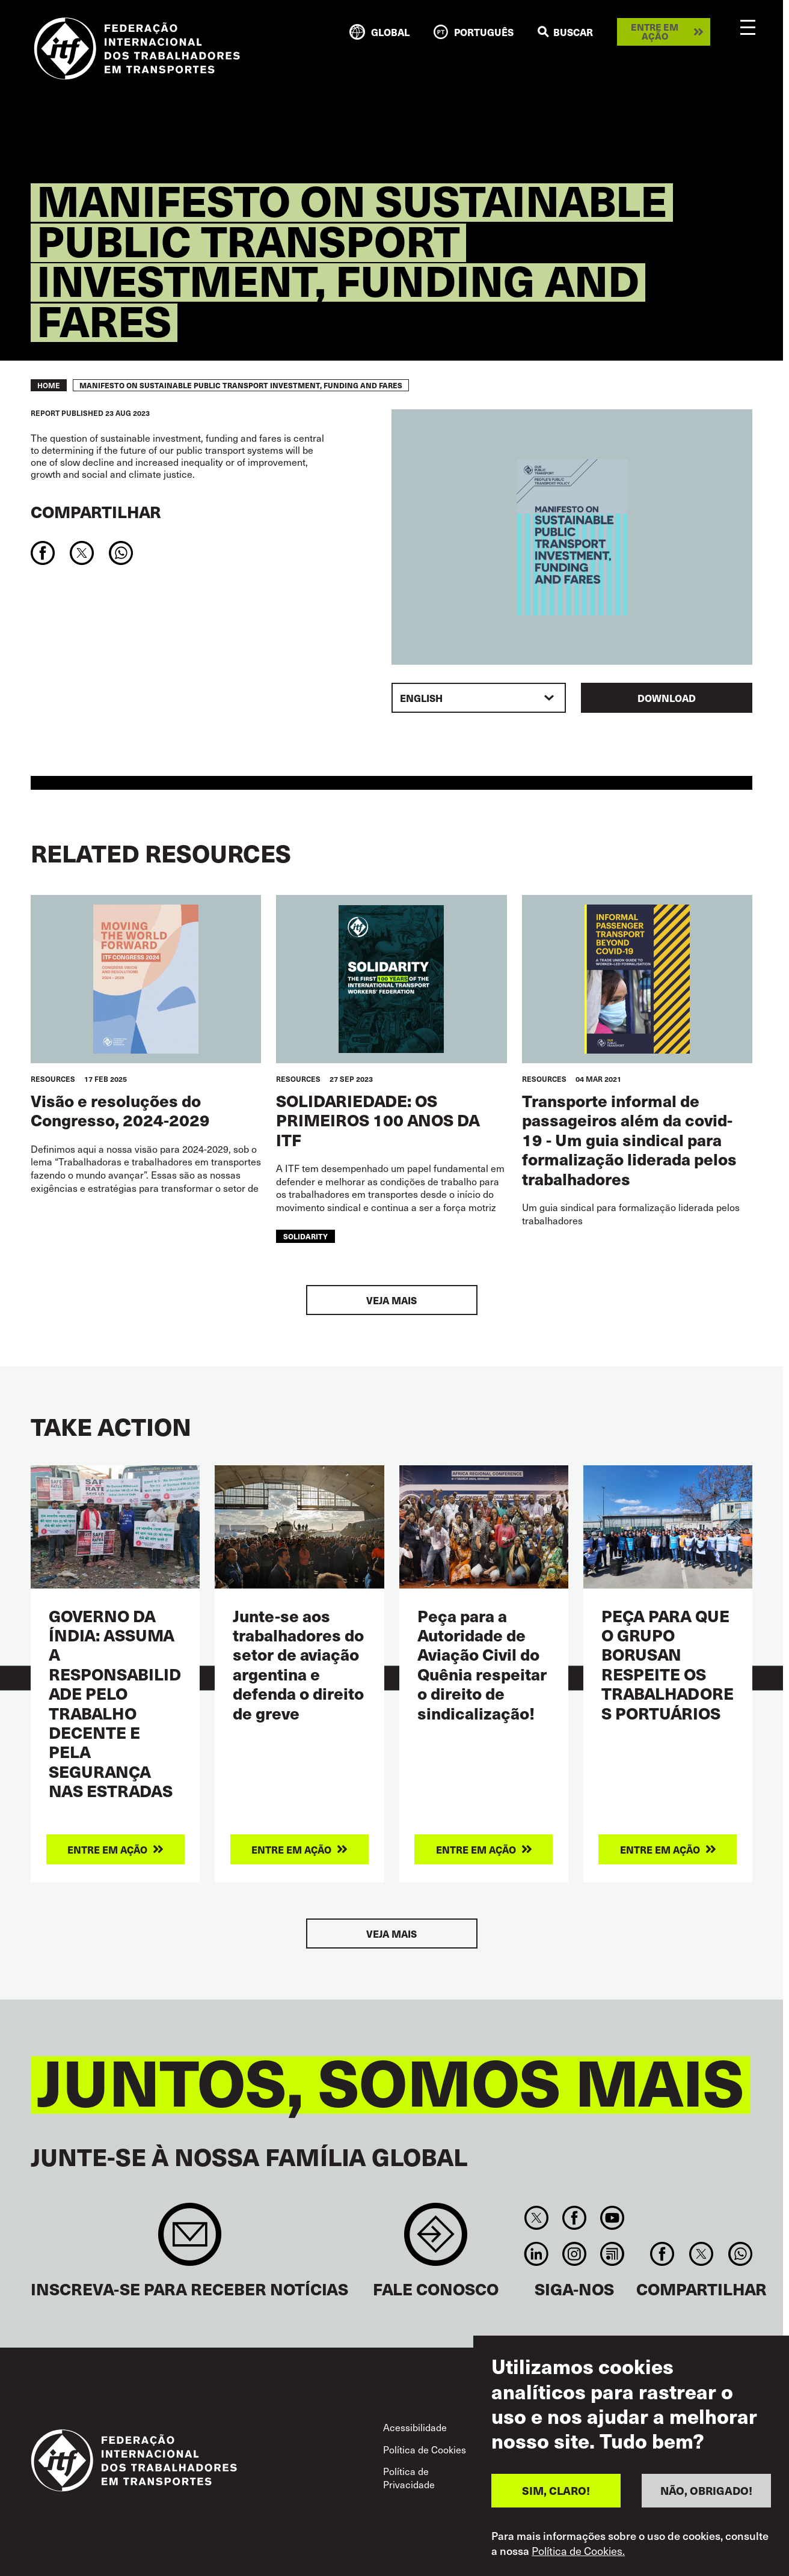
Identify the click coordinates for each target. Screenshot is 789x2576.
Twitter (536, 2218)
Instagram (574, 2254)
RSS (612, 2254)
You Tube (612, 2218)
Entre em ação (654, 31)
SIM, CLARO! (556, 2493)
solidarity (305, 1236)
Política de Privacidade (409, 2477)
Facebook (574, 2218)
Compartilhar (96, 512)
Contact (435, 2240)
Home (48, 385)
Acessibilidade (415, 2427)
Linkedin (536, 2254)
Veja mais (391, 1300)
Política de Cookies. (578, 2552)
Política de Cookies (424, 2449)
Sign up (189, 2240)
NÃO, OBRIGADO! (706, 2493)
